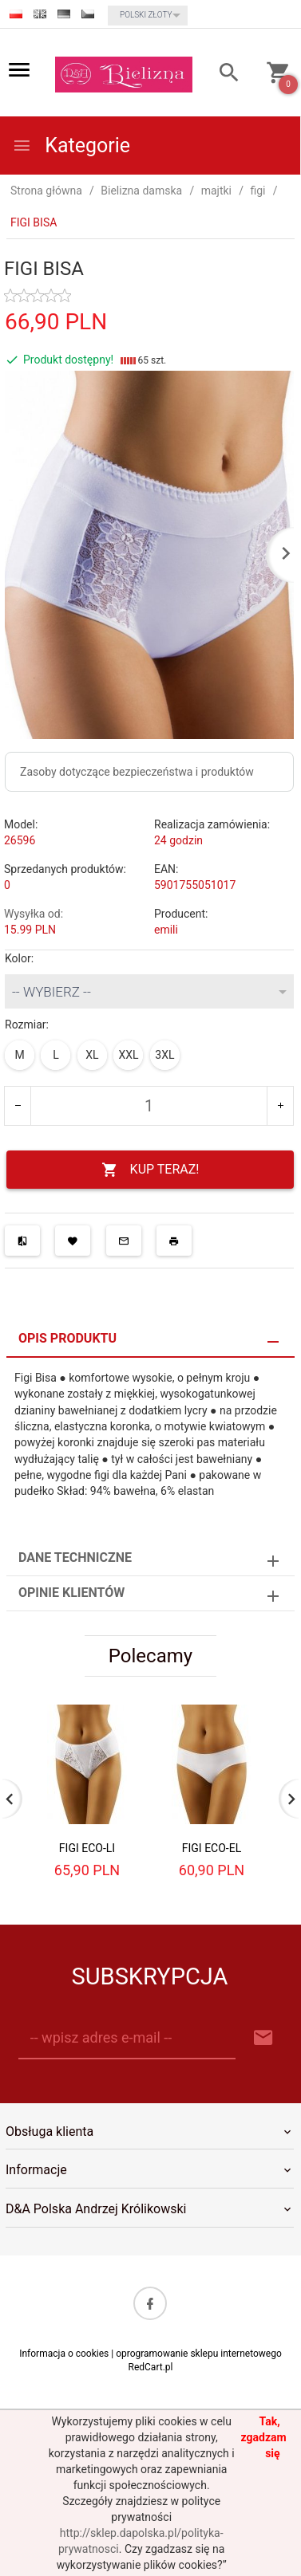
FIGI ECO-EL (211, 1848)
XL (91, 1054)
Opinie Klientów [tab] (71, 1592)
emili (166, 929)
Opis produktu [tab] (67, 1338)
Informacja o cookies (64, 2353)
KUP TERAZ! (150, 1170)
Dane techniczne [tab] (75, 1557)
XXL (128, 1054)
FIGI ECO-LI (87, 1848)
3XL (164, 1054)
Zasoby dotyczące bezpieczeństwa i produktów (137, 771)
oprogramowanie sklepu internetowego (199, 2353)
